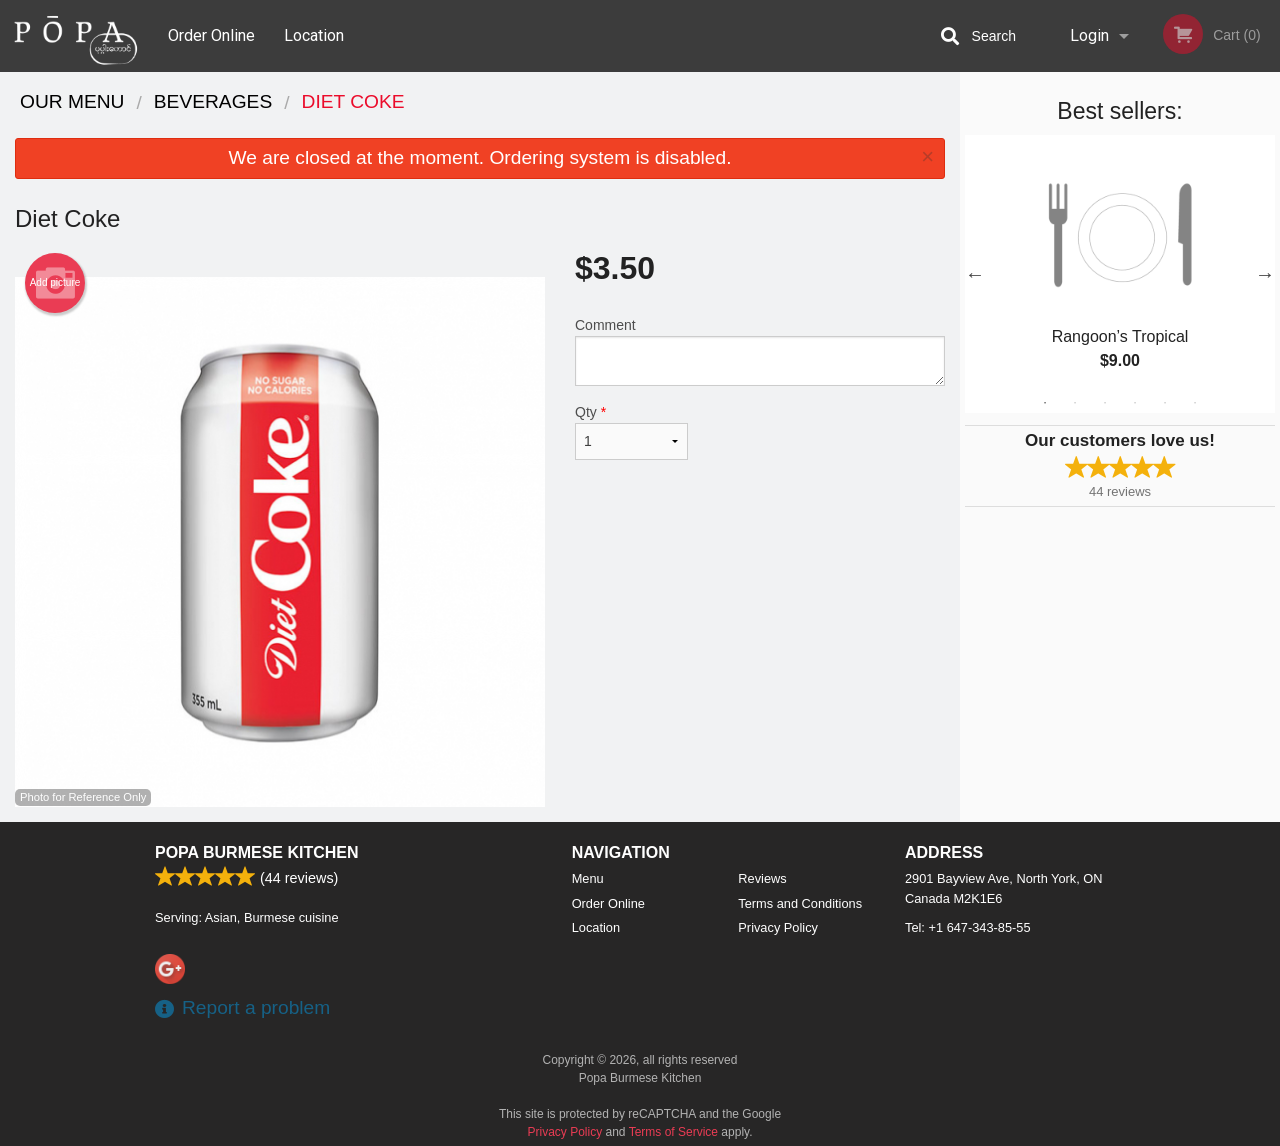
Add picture (55, 283)
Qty (631, 432)
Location (314, 35)
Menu (588, 878)
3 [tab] (1105, 403)
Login (1089, 35)
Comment (760, 351)
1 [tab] (1045, 403)
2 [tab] (1075, 403)
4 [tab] (1135, 403)
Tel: (968, 927)
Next (1265, 274)
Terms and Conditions (800, 903)
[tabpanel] (1120, 274)
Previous (975, 274)
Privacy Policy (778, 927)
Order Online (211, 35)
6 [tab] (1195, 403)
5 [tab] (1165, 403)
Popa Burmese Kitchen (257, 852)
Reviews (762, 878)
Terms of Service (673, 1132)
